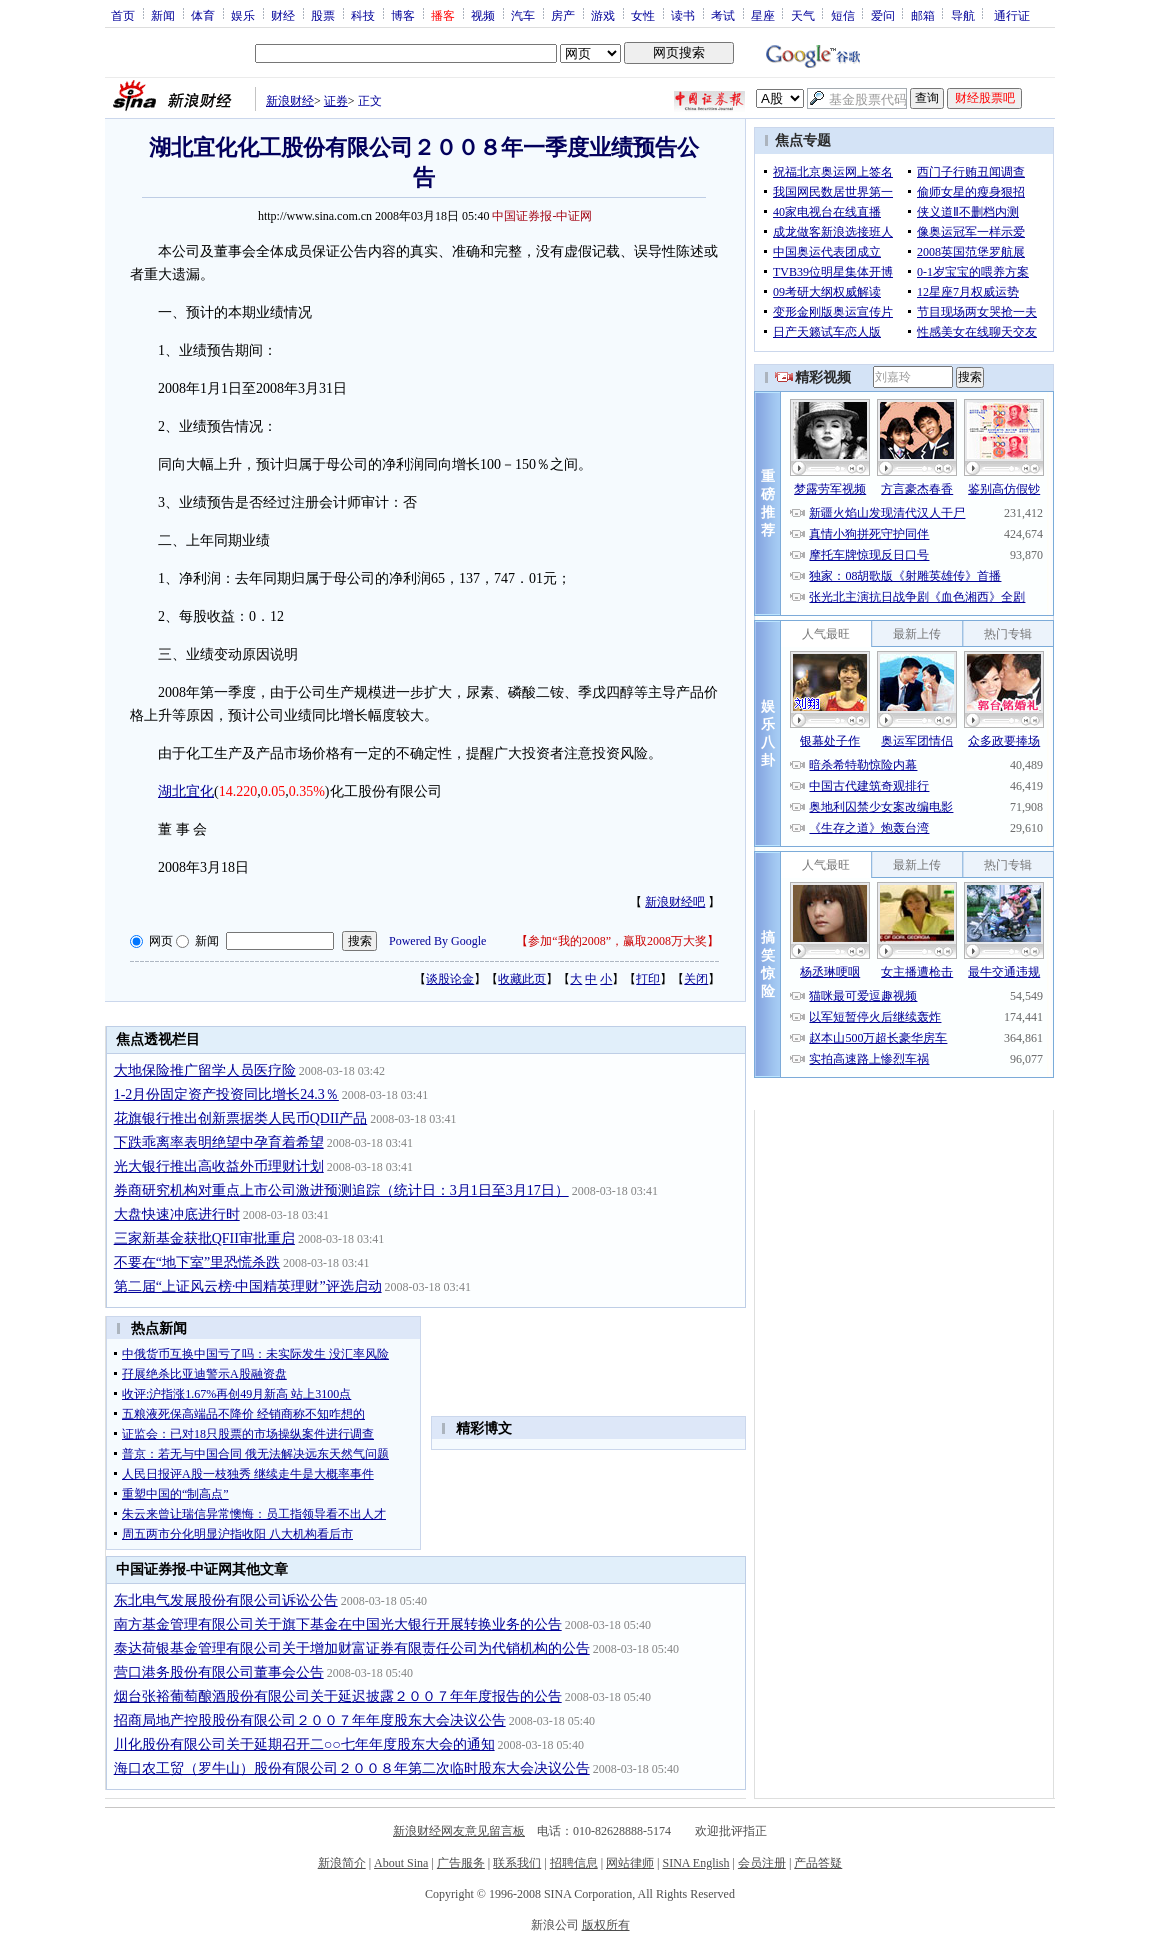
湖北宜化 (186, 791)
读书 (683, 15)
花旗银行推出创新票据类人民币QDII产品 (241, 1118)
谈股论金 (450, 979)
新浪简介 (342, 1863)
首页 (123, 15)
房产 (563, 15)
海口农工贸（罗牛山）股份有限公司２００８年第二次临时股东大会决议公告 (352, 1768)
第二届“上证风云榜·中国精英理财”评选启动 (248, 1286)
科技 (363, 15)
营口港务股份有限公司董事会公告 (219, 1672)
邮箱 (923, 15)
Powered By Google (437, 941)
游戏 (603, 15)
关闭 (696, 979)
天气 (803, 15)
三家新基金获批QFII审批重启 (204, 1238)
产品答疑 (818, 1863)
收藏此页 (522, 979)
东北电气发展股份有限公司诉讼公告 (226, 1600)
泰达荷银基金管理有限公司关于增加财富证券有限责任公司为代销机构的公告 (352, 1648)
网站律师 (630, 1863)
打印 (648, 979)
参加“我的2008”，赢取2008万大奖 (617, 941)
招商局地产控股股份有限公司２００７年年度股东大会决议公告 (310, 1720)
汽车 (523, 15)
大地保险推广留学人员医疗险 (205, 1070)
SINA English (695, 1863)
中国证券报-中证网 (542, 216)
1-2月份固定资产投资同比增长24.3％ (226, 1094)
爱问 (883, 15)
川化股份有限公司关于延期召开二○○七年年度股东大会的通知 (304, 1744)
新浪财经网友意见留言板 (459, 1831)
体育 (203, 15)
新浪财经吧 (675, 902)
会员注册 (762, 1863)
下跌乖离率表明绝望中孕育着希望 (219, 1142)
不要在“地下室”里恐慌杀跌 (197, 1262)
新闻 (163, 15)
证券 (336, 101)
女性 (643, 15)
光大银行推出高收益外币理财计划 (219, 1166)
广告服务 (461, 1863)
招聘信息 (574, 1863)
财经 (283, 15)
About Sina (401, 1863)
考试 (723, 15)
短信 (843, 15)
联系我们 (517, 1863)
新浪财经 (290, 101)
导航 (963, 15)
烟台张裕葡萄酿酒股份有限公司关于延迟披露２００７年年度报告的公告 (338, 1696)
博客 (403, 15)
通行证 (1012, 15)
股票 (323, 15)
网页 (161, 941)
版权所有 (606, 1925)
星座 (763, 15)
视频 (483, 15)
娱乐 (243, 15)
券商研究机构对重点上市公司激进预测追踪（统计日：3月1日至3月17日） (341, 1190)
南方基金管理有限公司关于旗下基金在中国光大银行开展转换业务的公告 (338, 1624)
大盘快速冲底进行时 (177, 1214)
